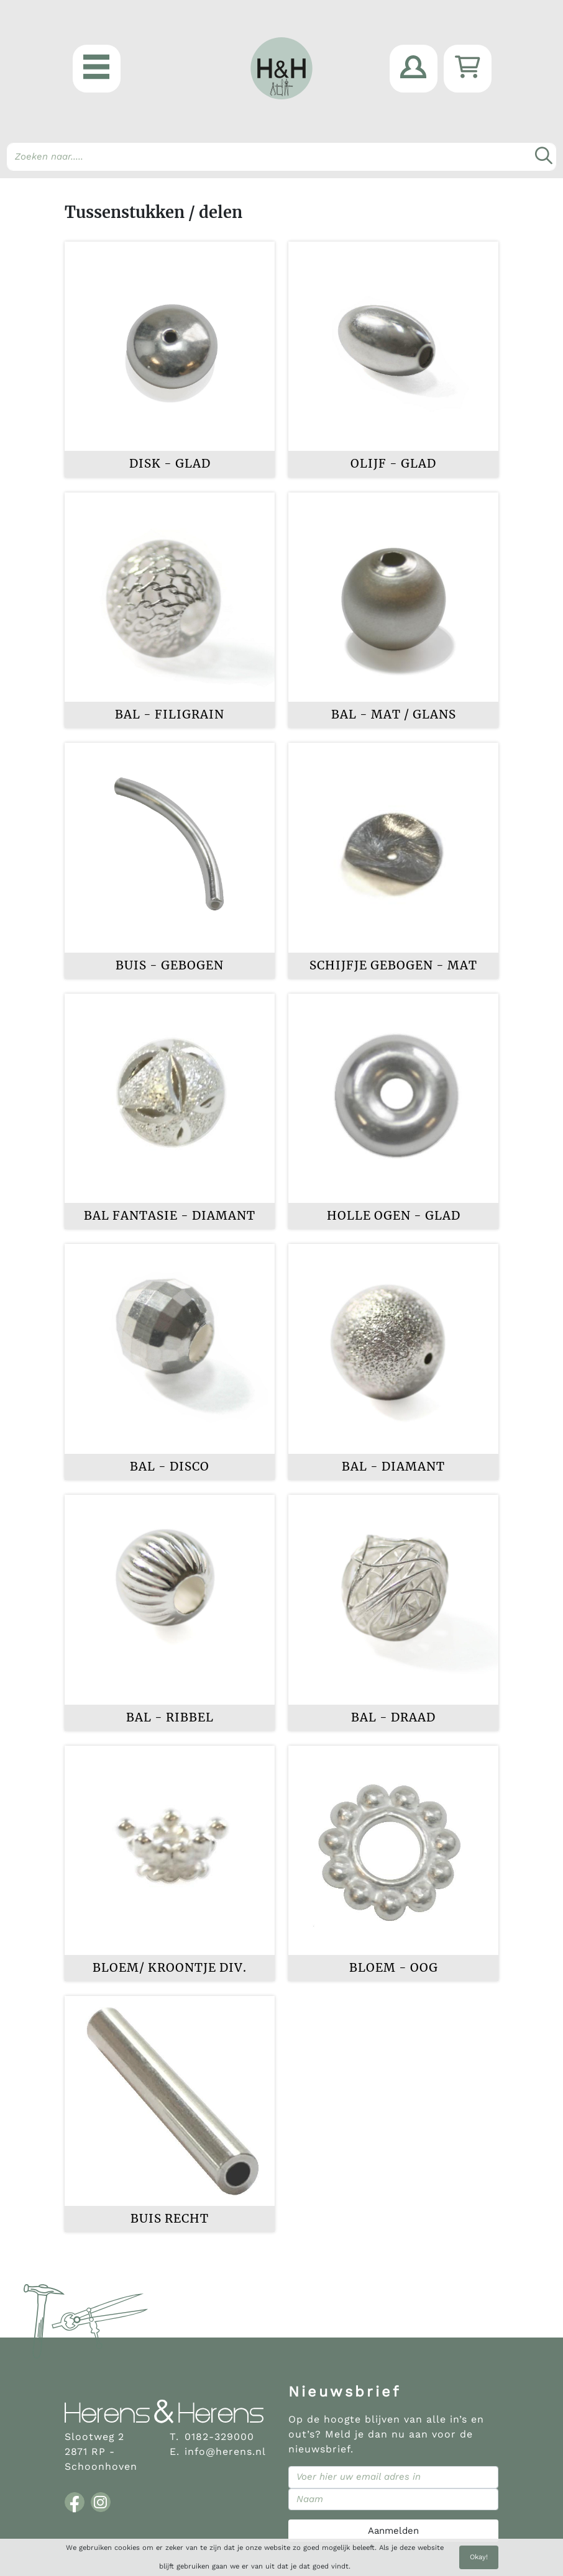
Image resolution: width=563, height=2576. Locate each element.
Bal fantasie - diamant (169, 1216)
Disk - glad (170, 463)
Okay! (479, 2557)
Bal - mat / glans (393, 714)
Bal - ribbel (170, 1717)
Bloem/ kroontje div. (170, 1968)
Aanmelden (393, 2530)
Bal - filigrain (169, 714)
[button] (96, 68)
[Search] (281, 157)
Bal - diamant (393, 1466)
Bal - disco (169, 1466)
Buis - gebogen (170, 965)
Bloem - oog (393, 1968)
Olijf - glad (393, 463)
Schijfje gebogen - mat (393, 965)
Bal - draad (393, 1717)
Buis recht (169, 2218)
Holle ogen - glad (393, 1216)
